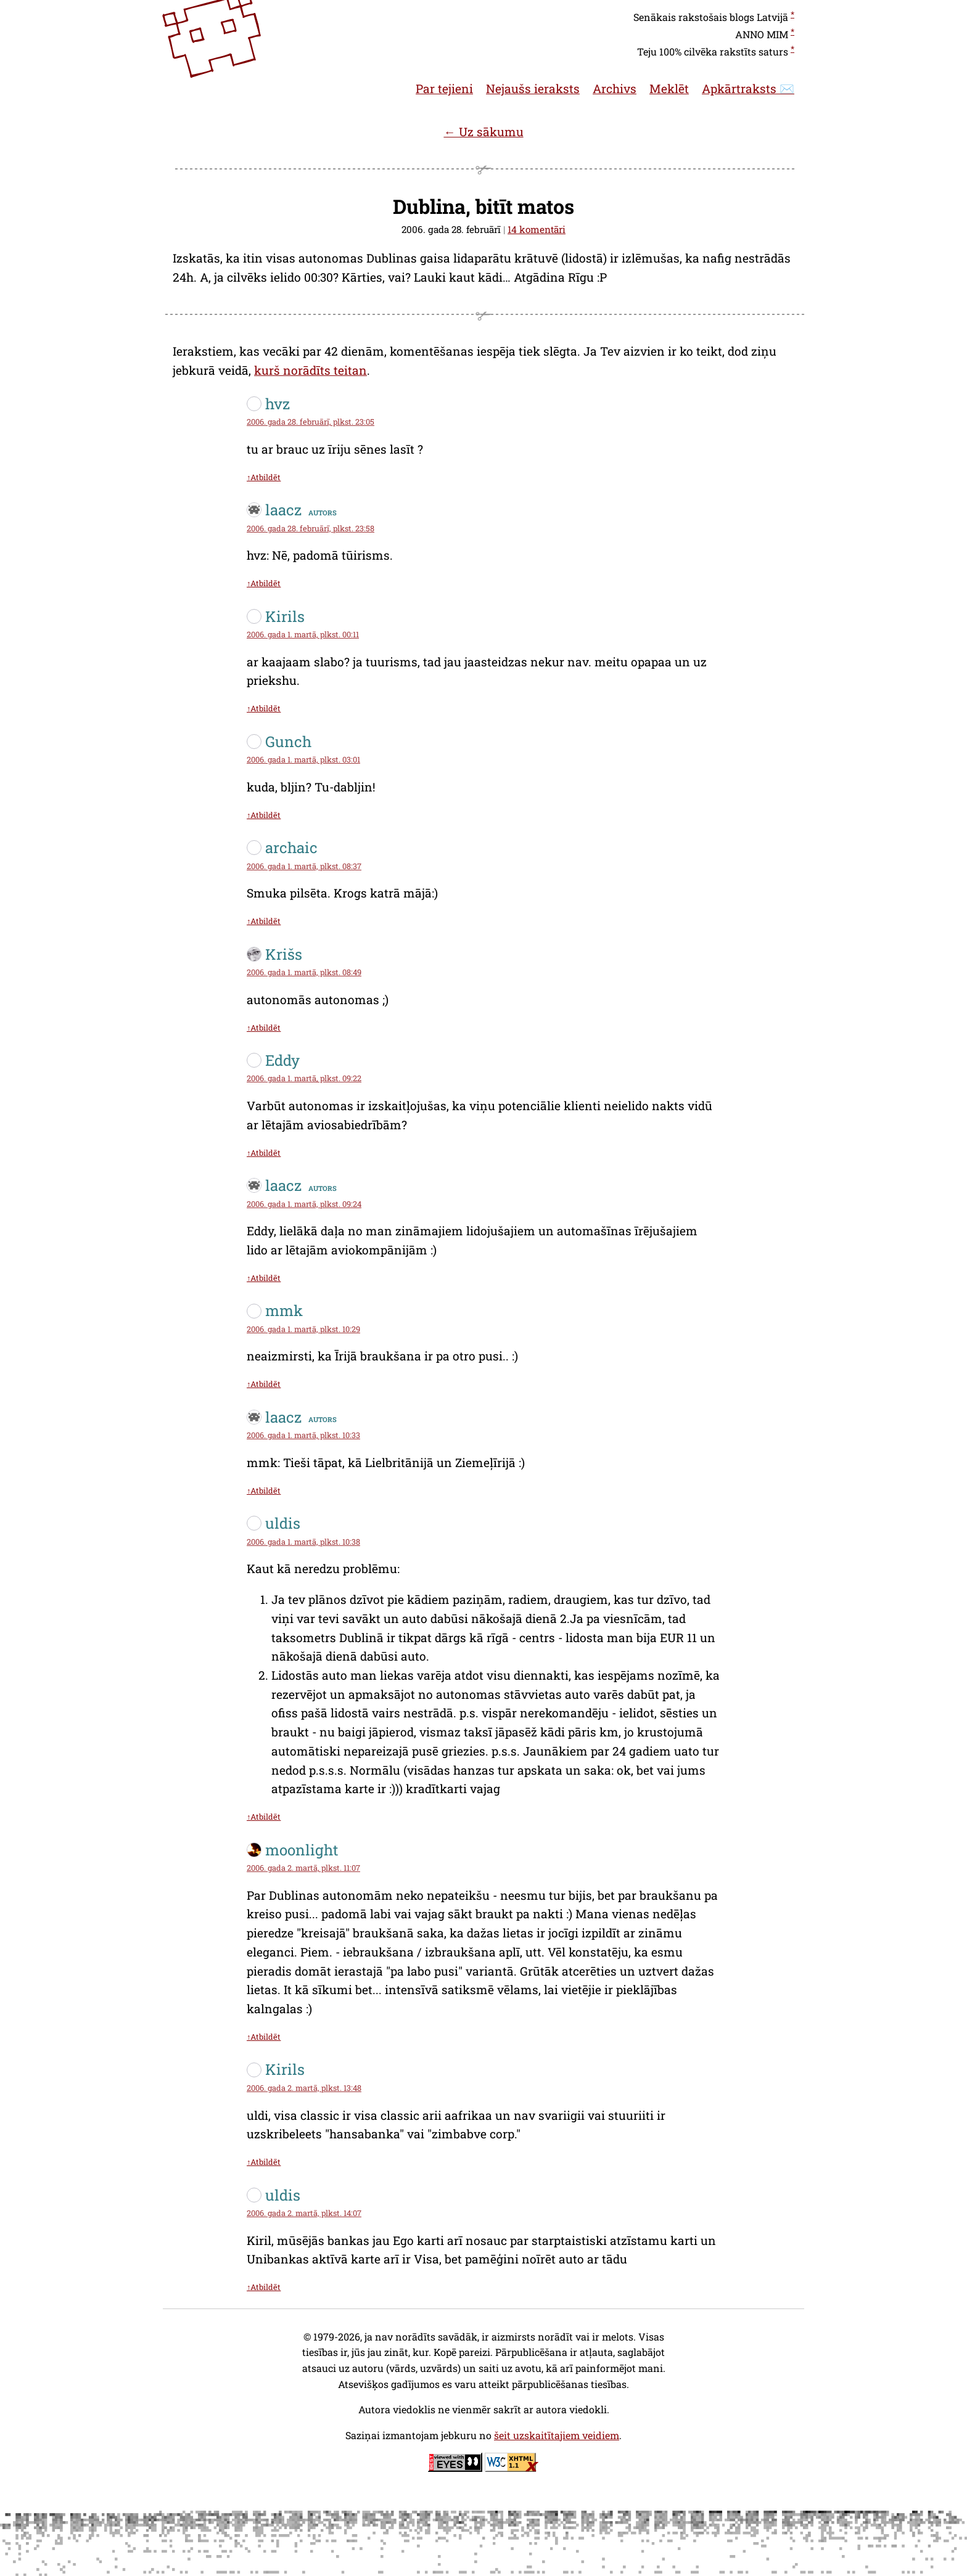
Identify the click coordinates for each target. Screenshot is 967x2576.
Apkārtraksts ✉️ (748, 88)
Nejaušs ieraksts (533, 88)
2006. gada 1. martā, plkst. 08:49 (304, 972)
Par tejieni (444, 88)
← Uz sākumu (483, 131)
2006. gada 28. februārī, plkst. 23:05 (310, 422)
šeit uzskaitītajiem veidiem (556, 2435)
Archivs (614, 88)
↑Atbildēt (264, 477)
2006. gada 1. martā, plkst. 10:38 (303, 1542)
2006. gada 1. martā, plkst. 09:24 (304, 1204)
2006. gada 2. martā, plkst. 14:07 (304, 2213)
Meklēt (669, 88)
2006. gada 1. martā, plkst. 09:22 (304, 1078)
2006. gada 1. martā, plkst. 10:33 (303, 1435)
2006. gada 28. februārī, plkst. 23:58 (310, 528)
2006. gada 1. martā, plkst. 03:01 (303, 759)
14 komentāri (537, 229)
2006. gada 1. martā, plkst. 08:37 (304, 866)
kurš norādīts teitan (310, 370)
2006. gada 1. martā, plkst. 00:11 (303, 634)
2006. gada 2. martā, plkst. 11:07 (303, 1868)
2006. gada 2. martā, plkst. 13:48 (304, 2088)
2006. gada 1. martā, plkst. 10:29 (303, 1329)
